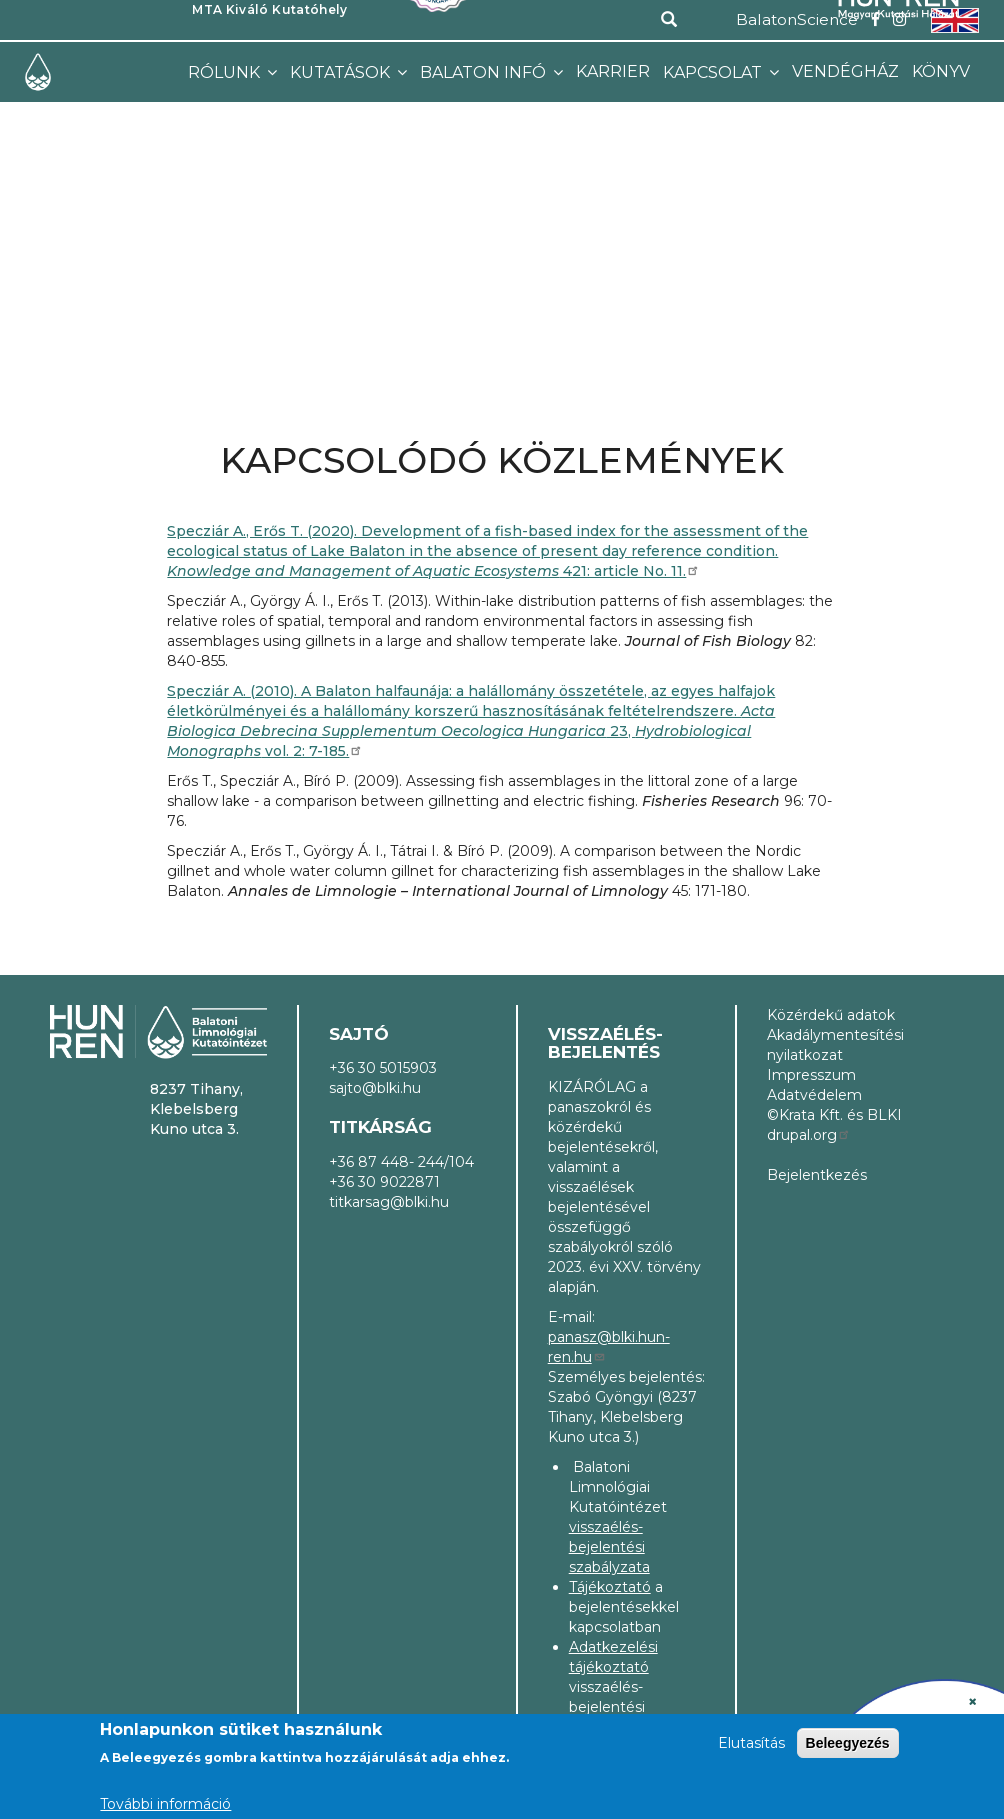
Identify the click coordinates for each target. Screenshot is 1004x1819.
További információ (165, 1804)
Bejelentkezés (817, 1175)
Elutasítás (751, 1743)
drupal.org (809, 1135)
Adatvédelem (814, 1095)
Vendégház (845, 71)
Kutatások (342, 72)
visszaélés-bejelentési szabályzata (609, 1547)
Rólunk (226, 72)
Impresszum (811, 1075)
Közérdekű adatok (831, 1015)
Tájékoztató (610, 1587)
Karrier (613, 71)
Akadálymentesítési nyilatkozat (835, 1045)
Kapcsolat (714, 72)
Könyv (941, 71)
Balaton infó (485, 72)
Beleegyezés (848, 1743)
